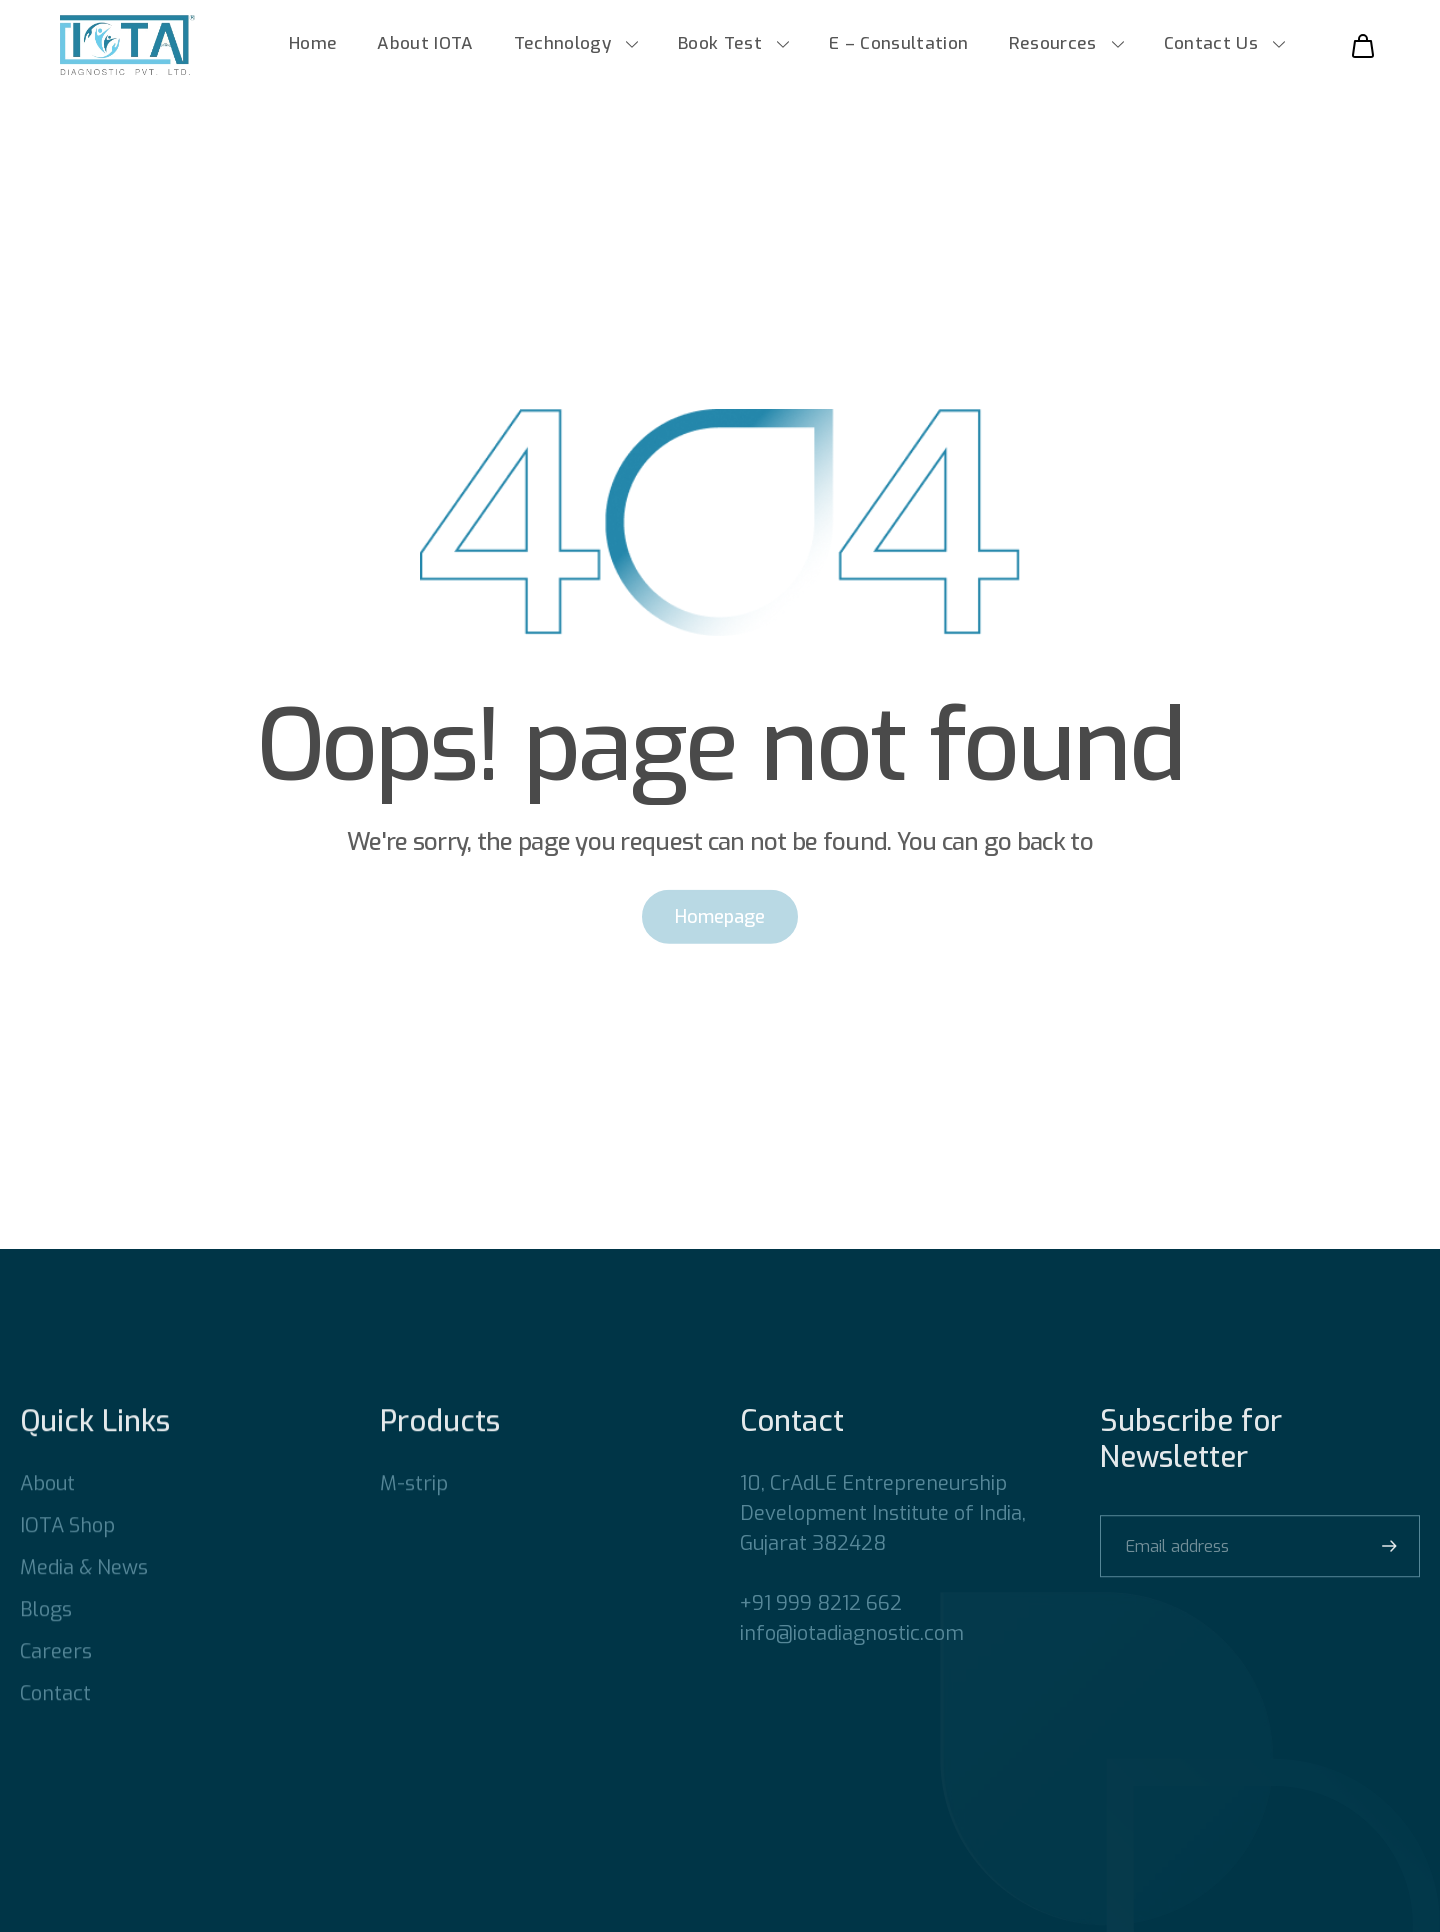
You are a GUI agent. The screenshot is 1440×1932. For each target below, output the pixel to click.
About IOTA (425, 52)
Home (313, 52)
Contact (55, 1723)
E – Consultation (898, 52)
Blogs (46, 1639)
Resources (1053, 52)
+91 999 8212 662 (821, 1633)
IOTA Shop (67, 1555)
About (47, 1513)
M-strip (414, 1513)
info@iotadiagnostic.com (852, 1663)
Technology (562, 52)
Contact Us (1211, 52)
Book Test (720, 52)
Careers (56, 1681)
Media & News (84, 1597)
